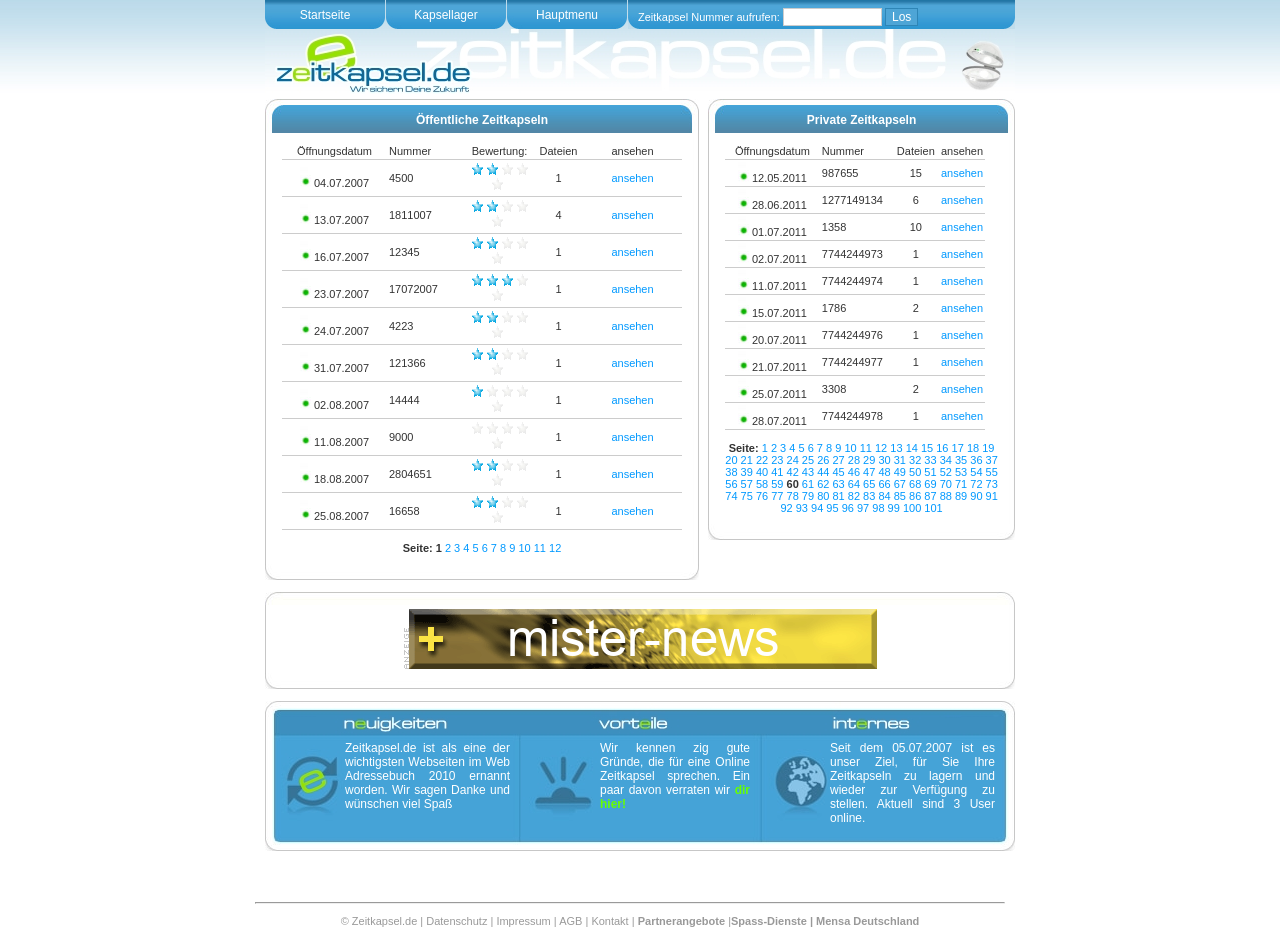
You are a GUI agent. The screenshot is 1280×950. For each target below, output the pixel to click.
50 (915, 472)
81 (838, 496)
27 (838, 460)
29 (869, 460)
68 (915, 484)
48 (884, 472)
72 (976, 484)
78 (793, 496)
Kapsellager (445, 15)
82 (854, 496)
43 (808, 472)
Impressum (523, 921)
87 (930, 496)
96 (848, 508)
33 (930, 460)
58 (762, 484)
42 (793, 472)
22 (762, 460)
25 (808, 460)
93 (802, 508)
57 (747, 484)
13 (896, 448)
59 (777, 484)
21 (747, 460)
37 (992, 460)
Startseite (325, 15)
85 (900, 496)
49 (900, 472)
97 (863, 508)
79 (808, 496)
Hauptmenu (567, 15)
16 (942, 448)
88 (946, 496)
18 (973, 448)
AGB (570, 921)
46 (854, 472)
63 (838, 484)
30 (884, 460)
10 (524, 548)
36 (976, 460)
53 (961, 472)
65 (869, 484)
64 (854, 484)
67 (900, 484)
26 (823, 460)
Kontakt (609, 921)
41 (777, 472)
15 (927, 448)
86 (915, 496)
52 (946, 472)
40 (762, 472)
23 (777, 460)
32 (915, 460)
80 (823, 496)
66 (884, 484)
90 (976, 496)
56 (731, 484)
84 (884, 496)
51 (930, 472)
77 (777, 496)
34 (946, 460)
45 (838, 472)
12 (555, 548)
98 (878, 508)
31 (900, 460)
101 (933, 508)
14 (912, 448)
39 (747, 472)
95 (832, 508)
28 (854, 460)
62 (823, 484)
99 (894, 508)
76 (762, 496)
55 (992, 472)
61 (808, 484)
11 (540, 548)
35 (961, 460)
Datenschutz (456, 921)
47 (869, 472)
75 (747, 496)
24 (793, 460)
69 (930, 484)
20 (731, 460)
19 (988, 448)
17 (958, 448)
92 (786, 508)
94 (817, 508)
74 (731, 496)
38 (731, 472)
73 (992, 484)
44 (823, 472)
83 (869, 496)
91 (992, 496)
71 (961, 484)
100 (912, 508)
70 (946, 484)
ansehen (632, 178)
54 (976, 472)
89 (961, 496)
